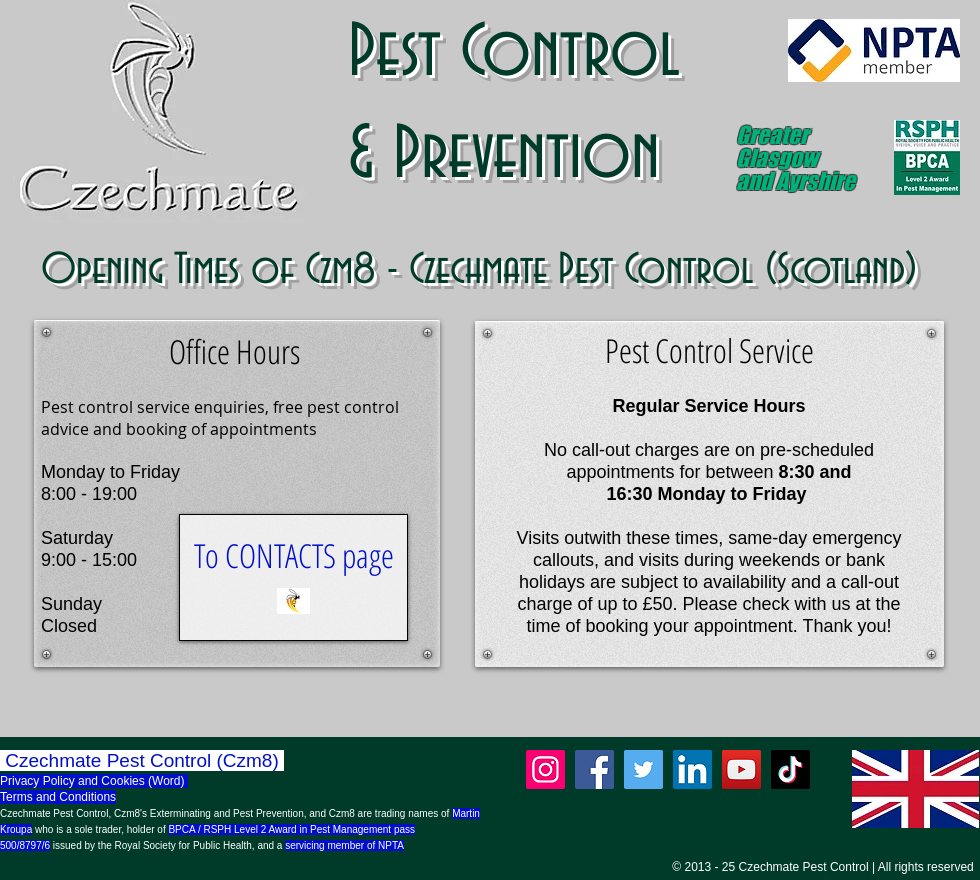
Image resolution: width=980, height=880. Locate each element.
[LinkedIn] (692, 769)
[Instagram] (545, 769)
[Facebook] (594, 769)
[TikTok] (790, 769)
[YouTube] (741, 769)
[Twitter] (643, 769)
